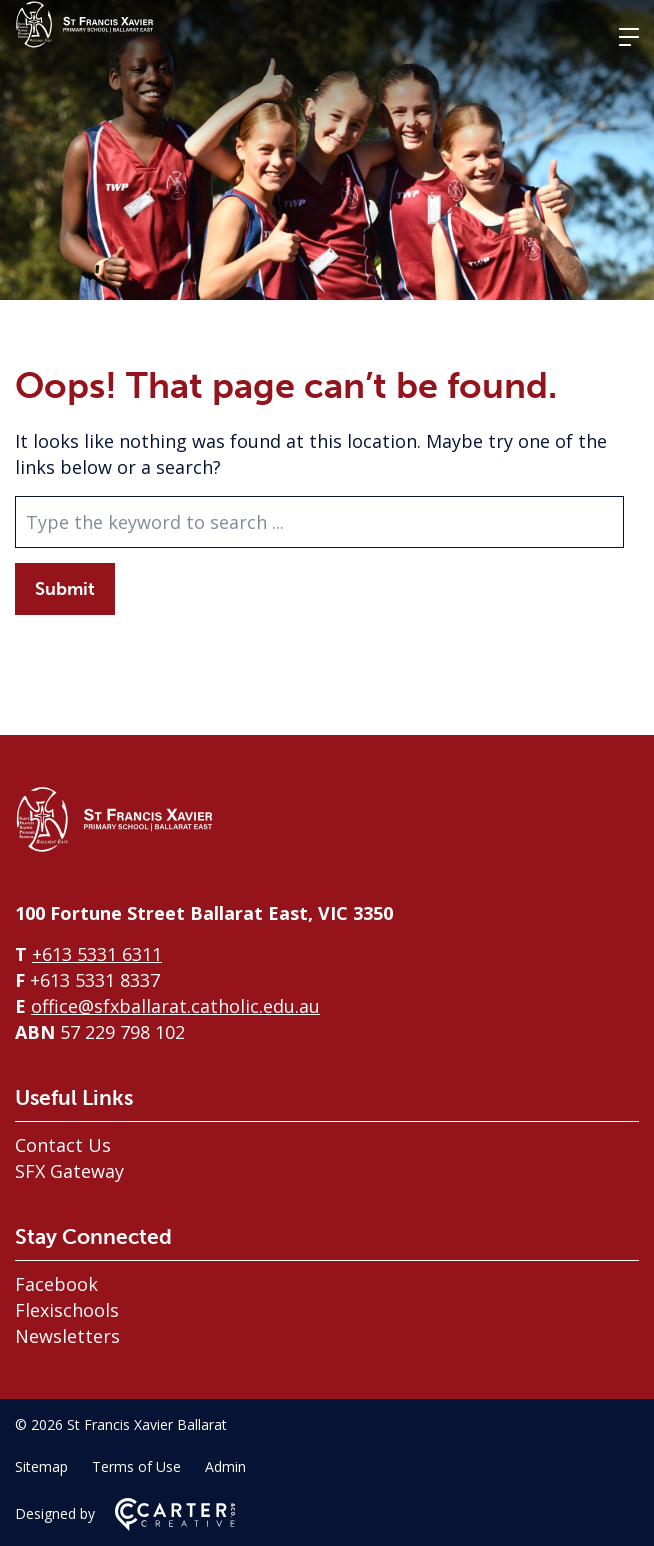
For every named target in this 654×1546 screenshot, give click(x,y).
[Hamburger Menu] (629, 37)
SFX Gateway (69, 1171)
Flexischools (67, 1310)
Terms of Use (136, 1466)
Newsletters (67, 1336)
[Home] (115, 847)
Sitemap (41, 1466)
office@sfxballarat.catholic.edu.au (175, 1006)
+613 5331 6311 (97, 954)
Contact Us (63, 1145)
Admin (225, 1466)
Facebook (56, 1284)
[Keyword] (319, 522)
